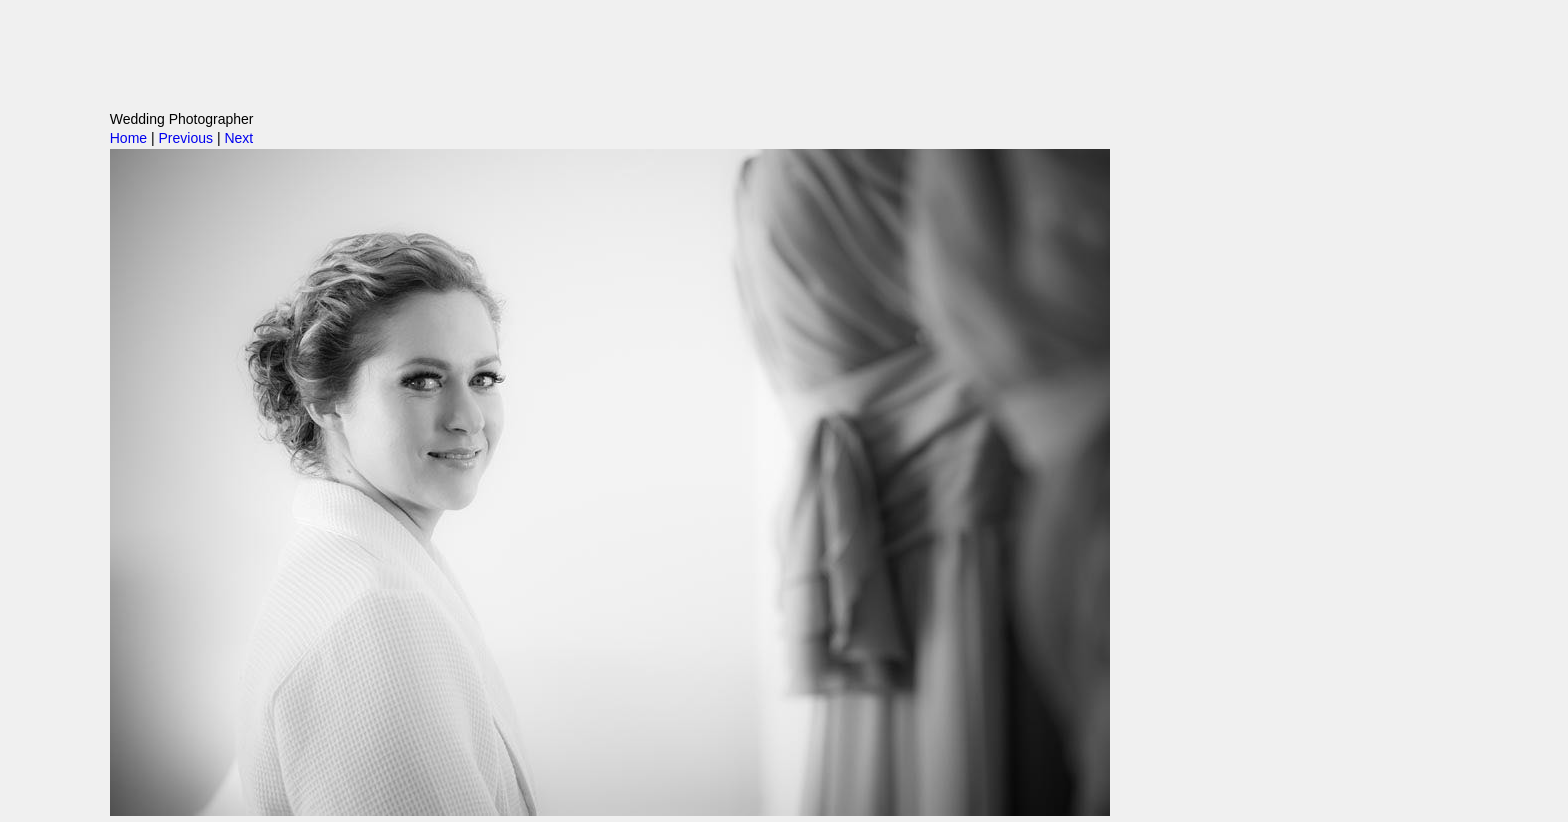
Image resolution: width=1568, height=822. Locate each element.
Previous (186, 138)
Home (128, 138)
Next (238, 138)
